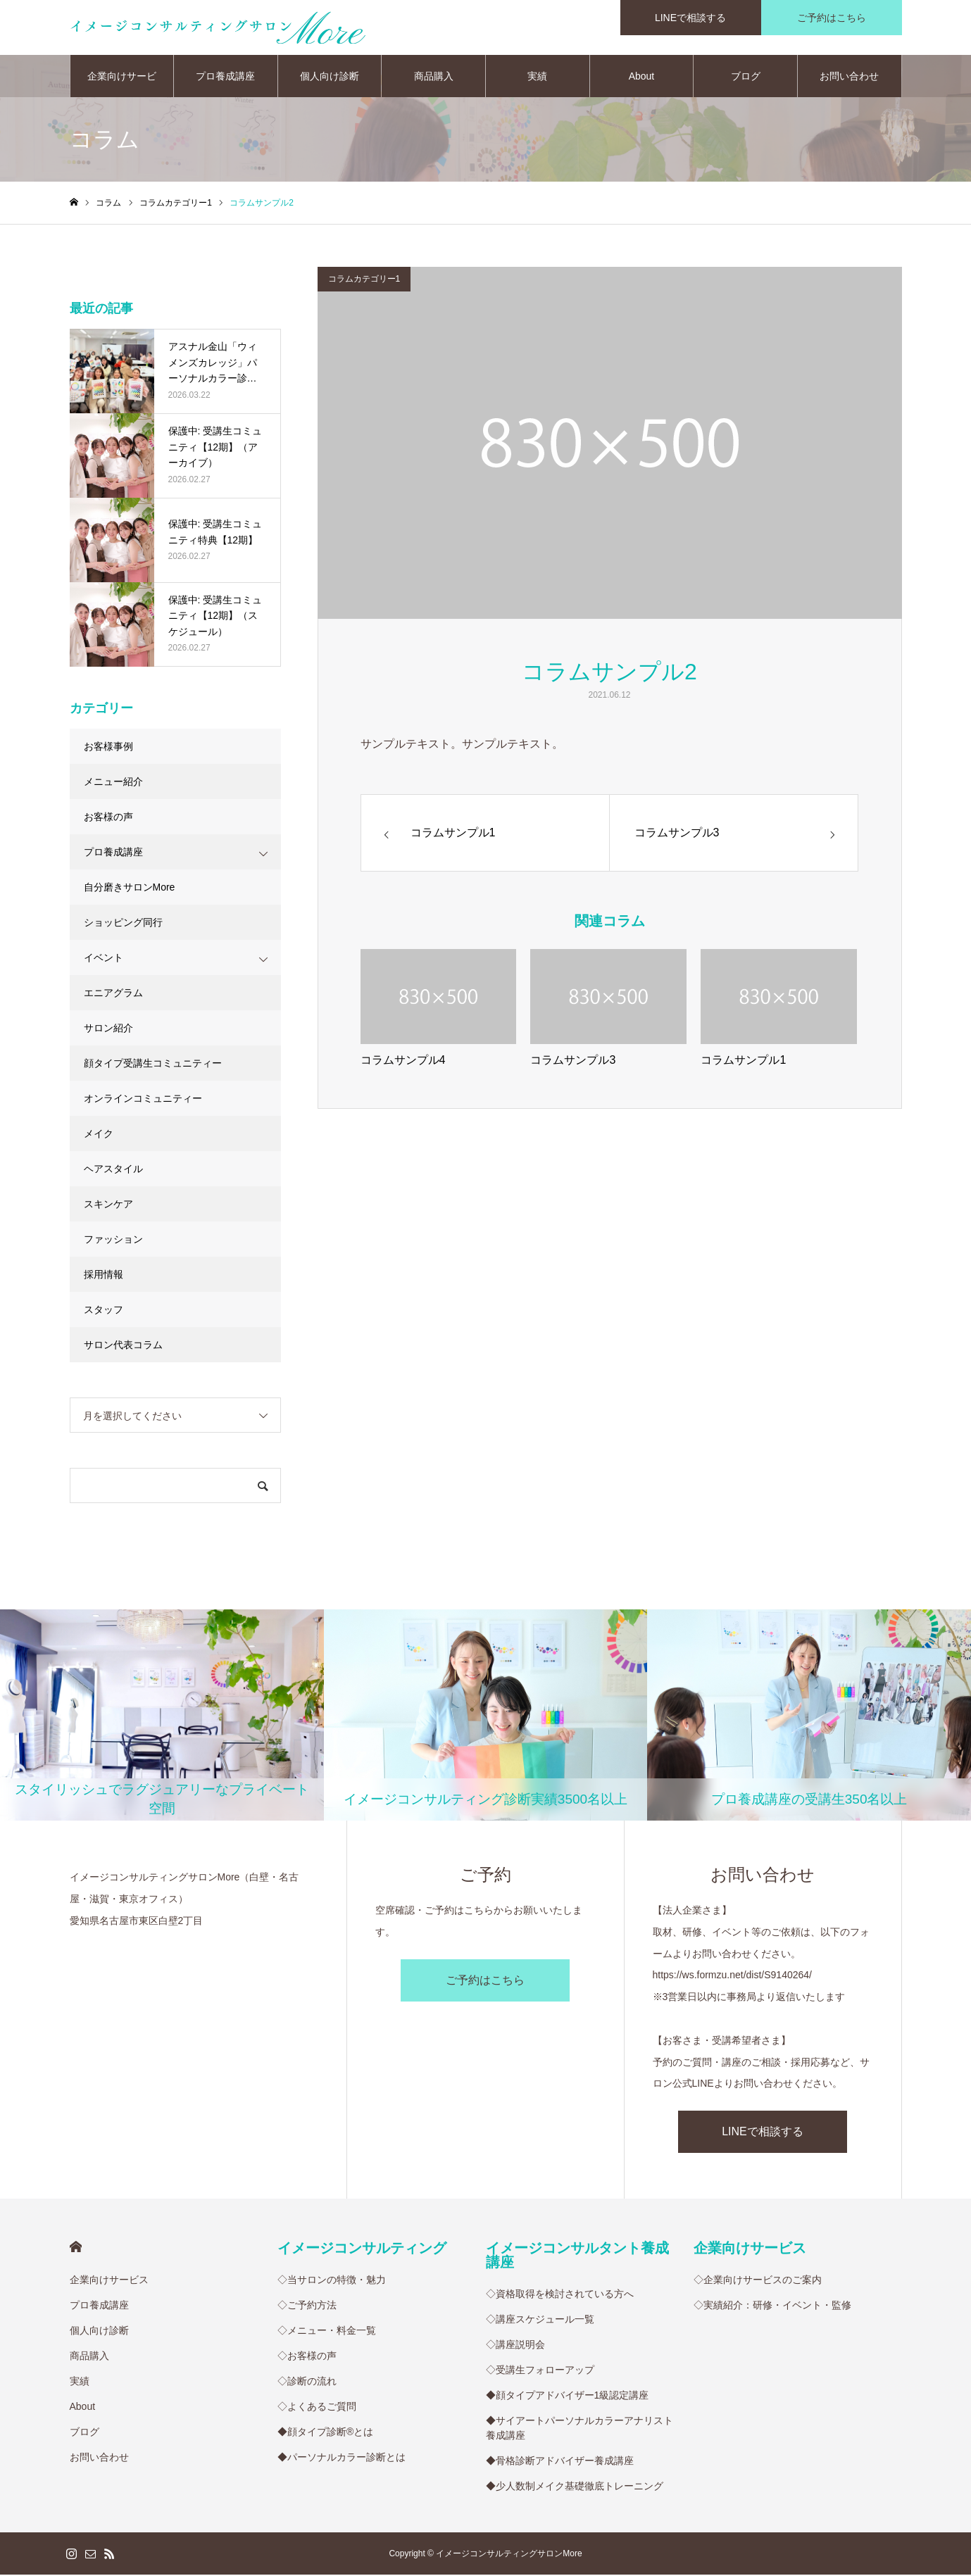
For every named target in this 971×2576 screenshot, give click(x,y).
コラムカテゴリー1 (364, 280)
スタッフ (103, 1311)
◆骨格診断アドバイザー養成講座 (560, 2462)
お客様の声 (108, 818)
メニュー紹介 (113, 782)
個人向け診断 (329, 77)
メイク (98, 1135)
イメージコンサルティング (361, 2249)
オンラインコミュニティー (143, 1099)
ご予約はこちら (485, 1981)
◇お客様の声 (307, 2357)
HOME (76, 2248)
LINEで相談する (762, 2133)
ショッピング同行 (123, 923)
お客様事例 (108, 747)
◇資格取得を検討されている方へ (560, 2295)
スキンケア (108, 1205)
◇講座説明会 (515, 2345)
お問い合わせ (849, 77)
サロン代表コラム (123, 1346)
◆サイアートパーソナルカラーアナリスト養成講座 (579, 2429)
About (642, 77)
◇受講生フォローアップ (540, 2371)
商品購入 (433, 77)
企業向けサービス (121, 85)
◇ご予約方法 (307, 2306)
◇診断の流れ (307, 2382)
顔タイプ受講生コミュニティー (153, 1064)
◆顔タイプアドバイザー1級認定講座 (567, 2396)
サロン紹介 (108, 1029)
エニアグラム (113, 994)
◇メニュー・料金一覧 (326, 2331)
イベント (103, 959)
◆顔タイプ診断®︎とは (325, 2433)
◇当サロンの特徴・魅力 (331, 2281)
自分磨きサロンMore (129, 888)
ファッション (113, 1240)
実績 (537, 77)
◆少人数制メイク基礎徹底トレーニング (574, 2487)
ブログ (745, 77)
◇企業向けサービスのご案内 (758, 2281)
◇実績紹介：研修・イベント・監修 (772, 2306)
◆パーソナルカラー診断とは (341, 2458)
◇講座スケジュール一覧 (540, 2320)
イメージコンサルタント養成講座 (577, 2256)
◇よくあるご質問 (316, 2407)
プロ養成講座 (225, 77)
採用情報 (103, 1275)
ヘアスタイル (113, 1170)
